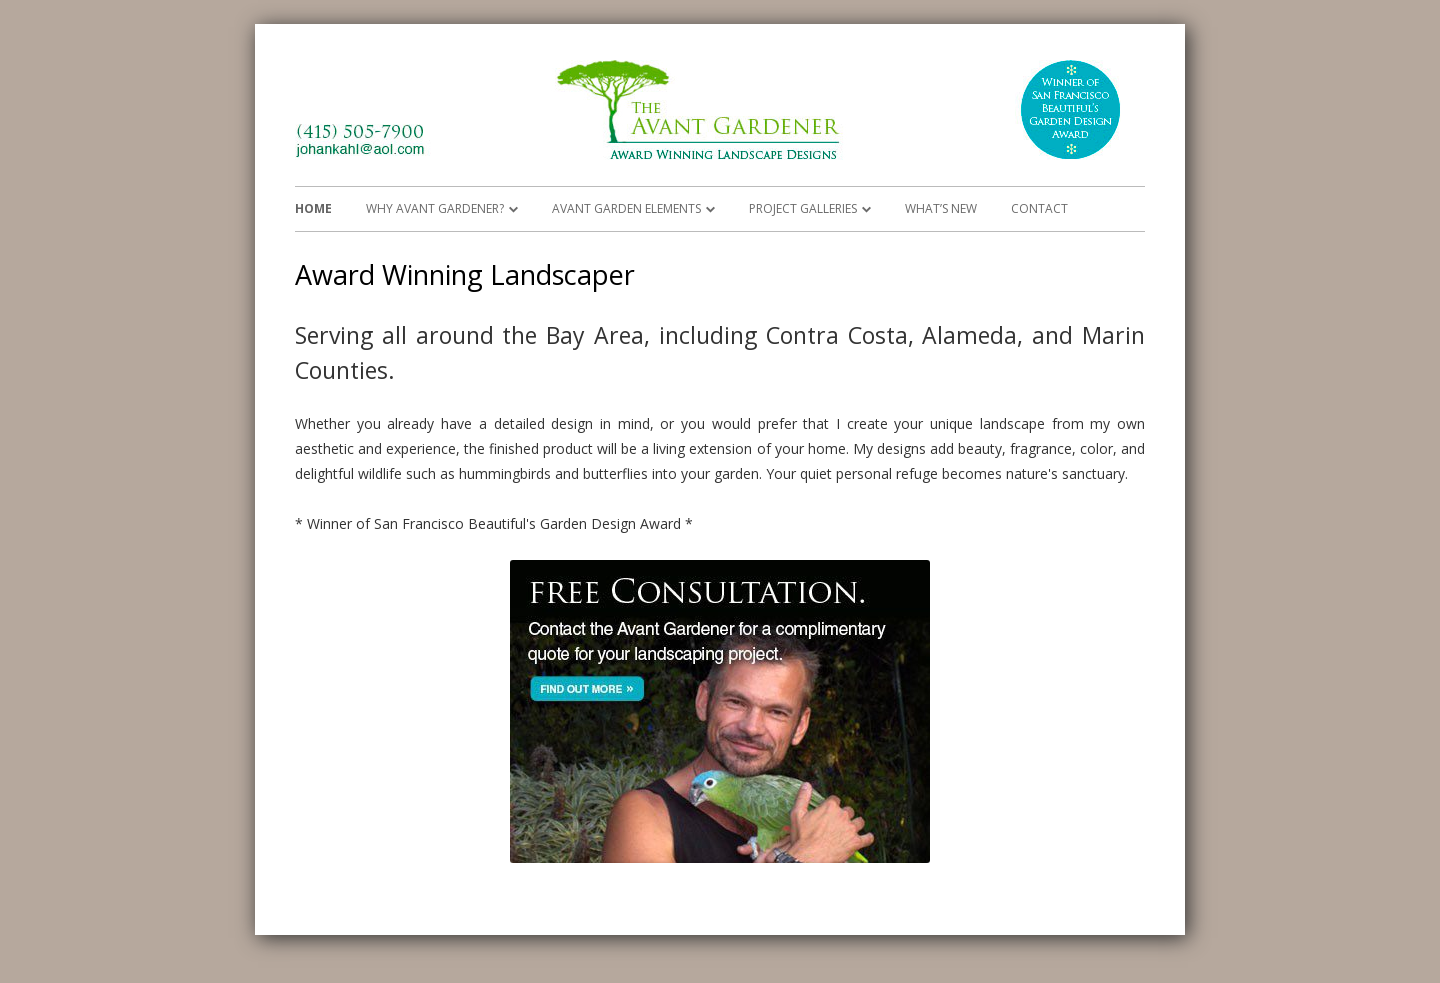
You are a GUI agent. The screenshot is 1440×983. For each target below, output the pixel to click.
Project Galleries (803, 208)
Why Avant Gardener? (435, 208)
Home (313, 208)
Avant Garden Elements (626, 208)
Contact (1039, 208)
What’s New (941, 208)
